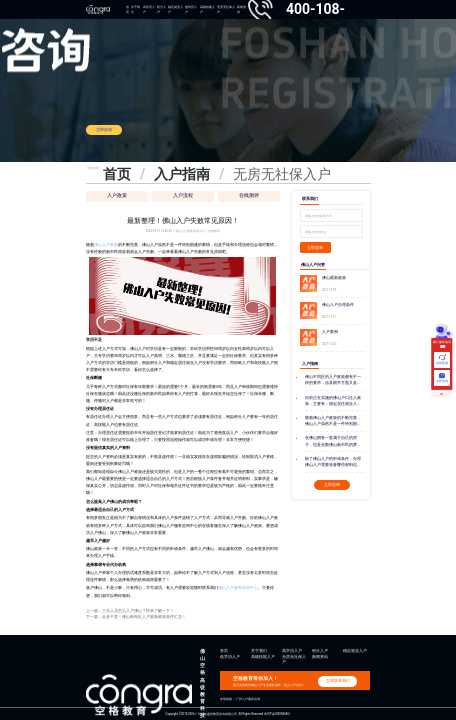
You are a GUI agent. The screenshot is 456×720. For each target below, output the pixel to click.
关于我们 (135, 9)
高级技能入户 (207, 9)
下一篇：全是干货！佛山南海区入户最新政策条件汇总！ (136, 616)
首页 (127, 9)
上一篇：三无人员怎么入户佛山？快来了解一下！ (130, 610)
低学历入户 (191, 9)
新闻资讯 (320, 656)
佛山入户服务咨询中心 (238, 587)
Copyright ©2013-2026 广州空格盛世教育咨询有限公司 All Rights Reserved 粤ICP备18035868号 (228, 714)
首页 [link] (117, 174)
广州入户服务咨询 (248, 699)
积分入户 (161, 9)
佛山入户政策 (106, 244)
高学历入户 (149, 9)
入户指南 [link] (182, 174)
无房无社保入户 (226, 9)
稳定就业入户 (175, 9)
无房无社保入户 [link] (282, 174)
